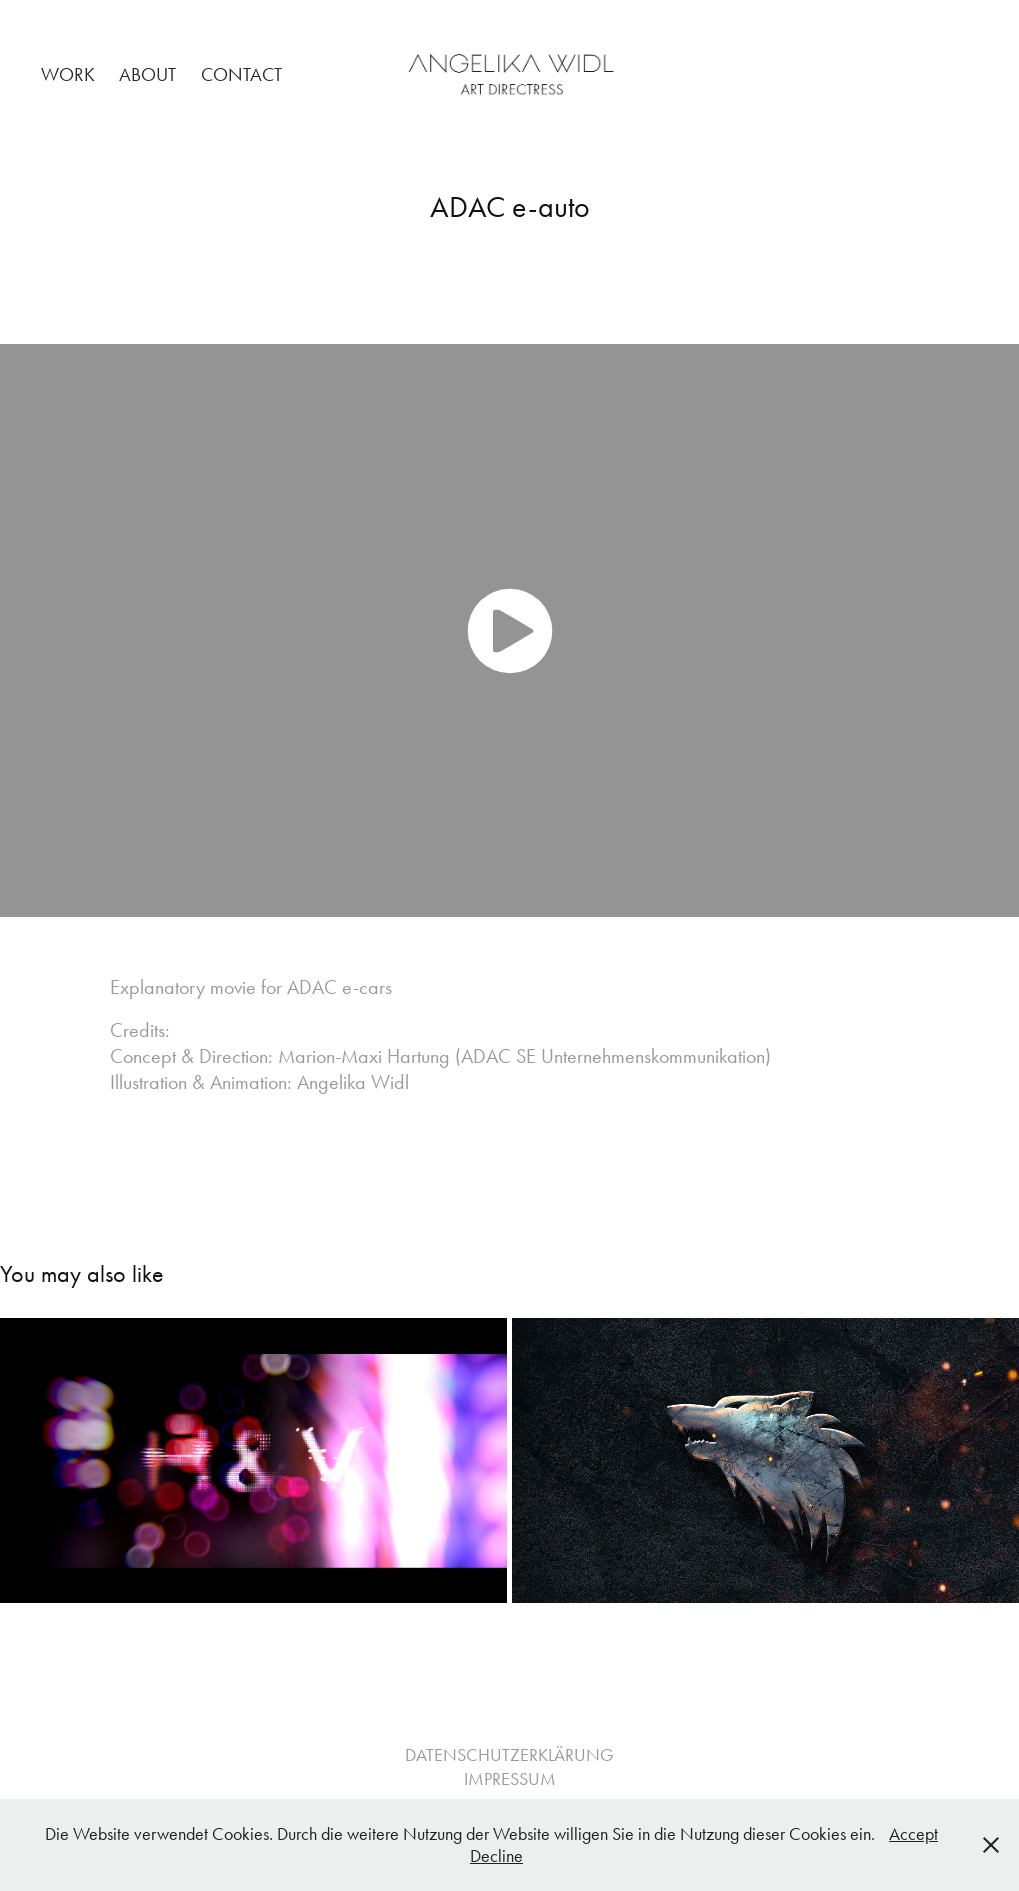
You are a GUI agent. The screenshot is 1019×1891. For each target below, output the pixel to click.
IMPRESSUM (510, 1779)
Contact (241, 74)
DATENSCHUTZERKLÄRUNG (509, 1755)
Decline (496, 1856)
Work (68, 74)
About (147, 74)
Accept (913, 1834)
